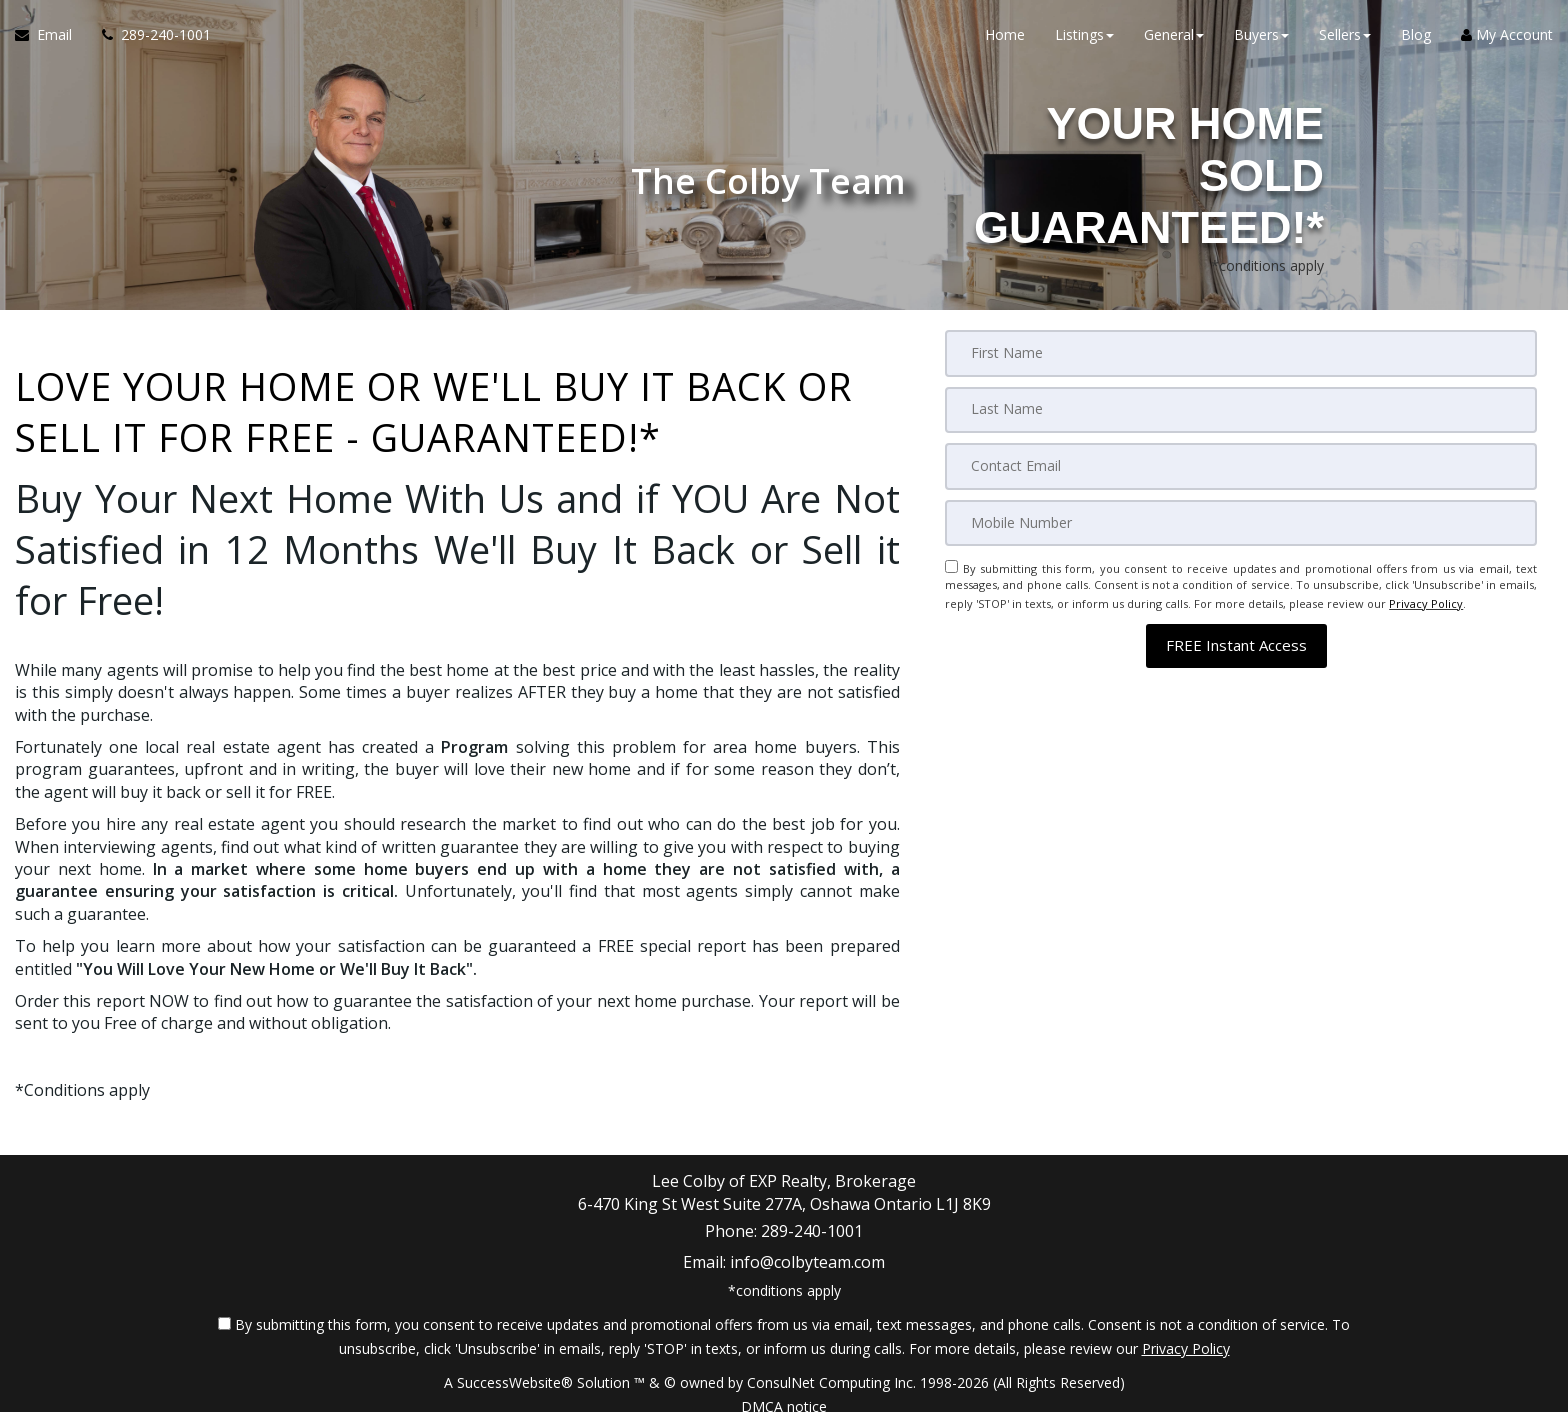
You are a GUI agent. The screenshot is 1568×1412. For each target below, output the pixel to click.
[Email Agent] (51, 40)
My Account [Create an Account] (1507, 39)
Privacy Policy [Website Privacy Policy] (1426, 597)
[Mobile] (1241, 521)
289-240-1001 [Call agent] (812, 1227)
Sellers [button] (1345, 39)
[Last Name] (1241, 409)
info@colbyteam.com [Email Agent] (807, 1250)
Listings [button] (1084, 39)
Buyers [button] (1261, 39)
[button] (1236, 637)
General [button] (1174, 39)
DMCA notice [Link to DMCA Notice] (784, 1389)
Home (1005, 39)
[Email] (1241, 465)
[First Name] (1241, 353)
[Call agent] (149, 40)
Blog (1416, 39)
